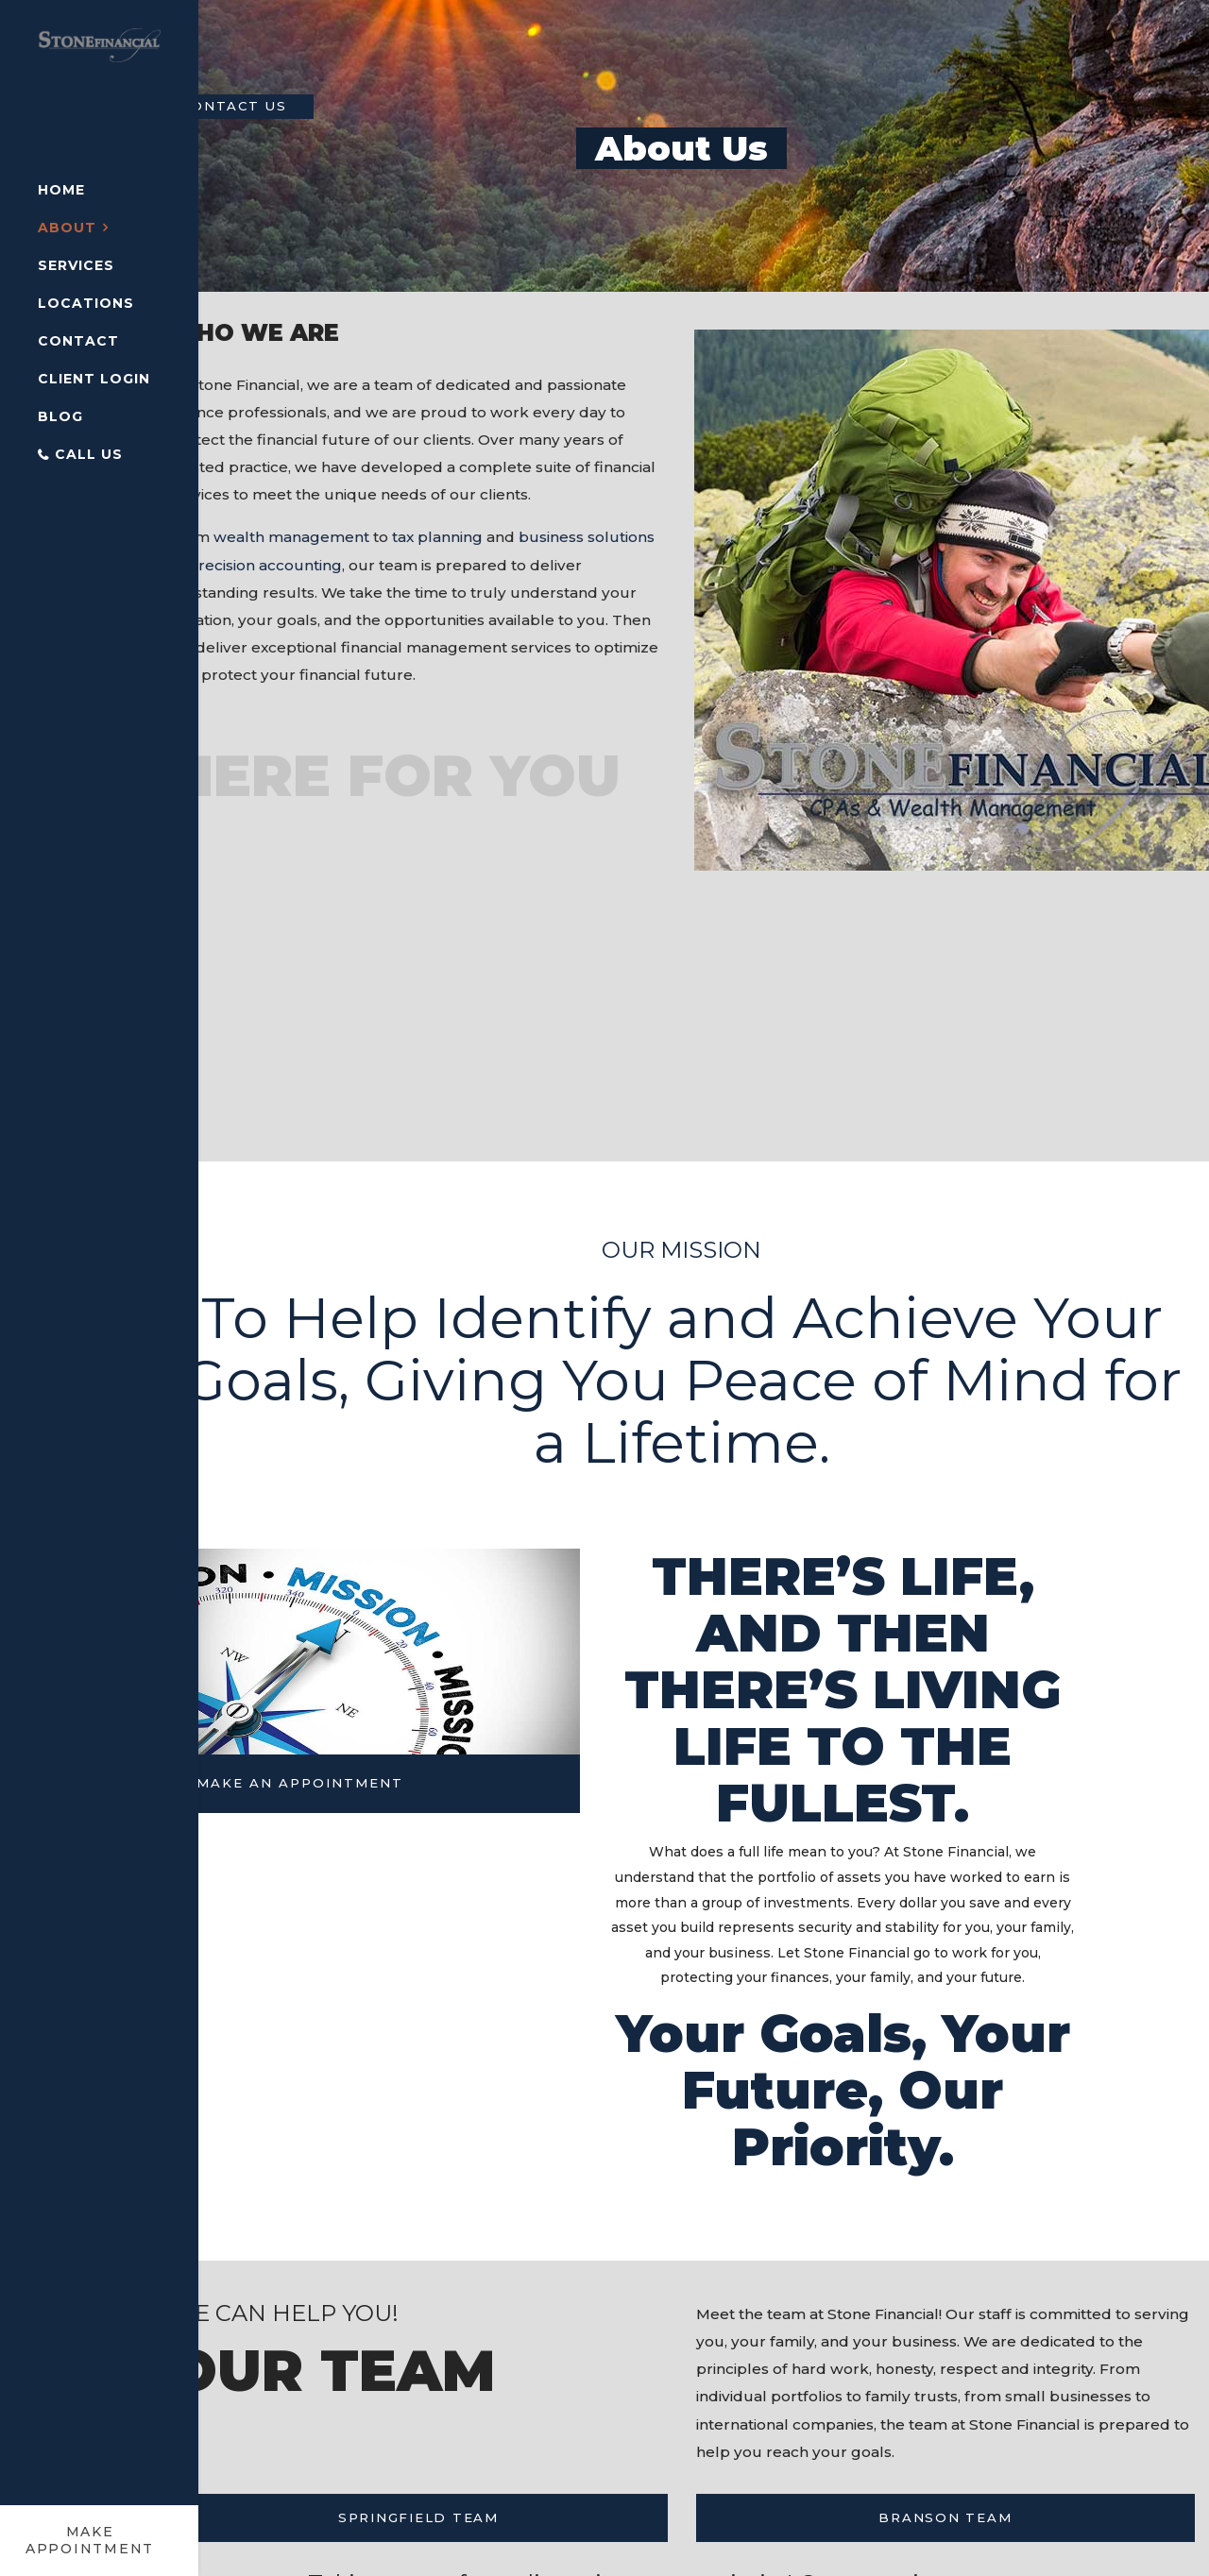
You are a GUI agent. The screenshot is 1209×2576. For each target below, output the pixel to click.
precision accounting (388, 602)
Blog (60, 416)
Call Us (89, 454)
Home (61, 189)
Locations (86, 303)
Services (76, 265)
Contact (78, 340)
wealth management (338, 573)
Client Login (94, 378)
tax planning (491, 573)
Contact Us (284, 106)
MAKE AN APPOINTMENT (354, 1860)
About (67, 227)
